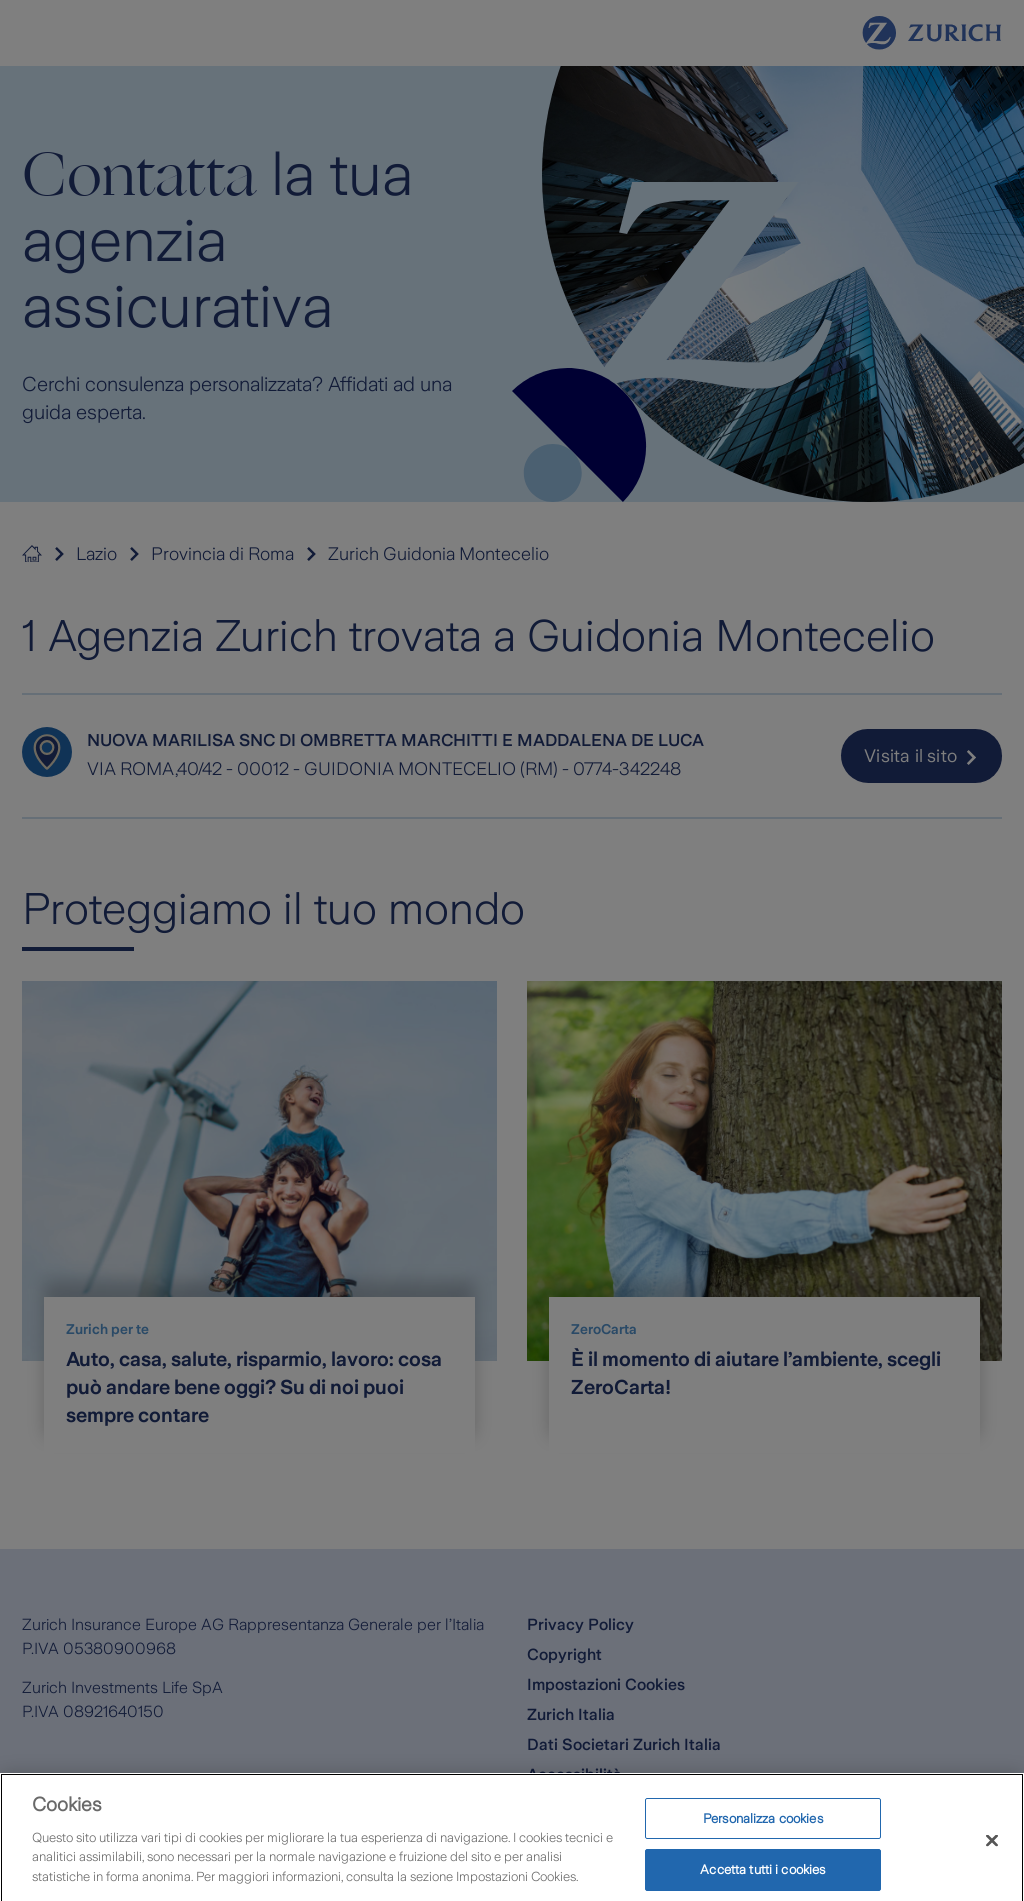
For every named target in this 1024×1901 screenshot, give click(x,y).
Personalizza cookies (763, 1829)
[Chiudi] (992, 1852)
